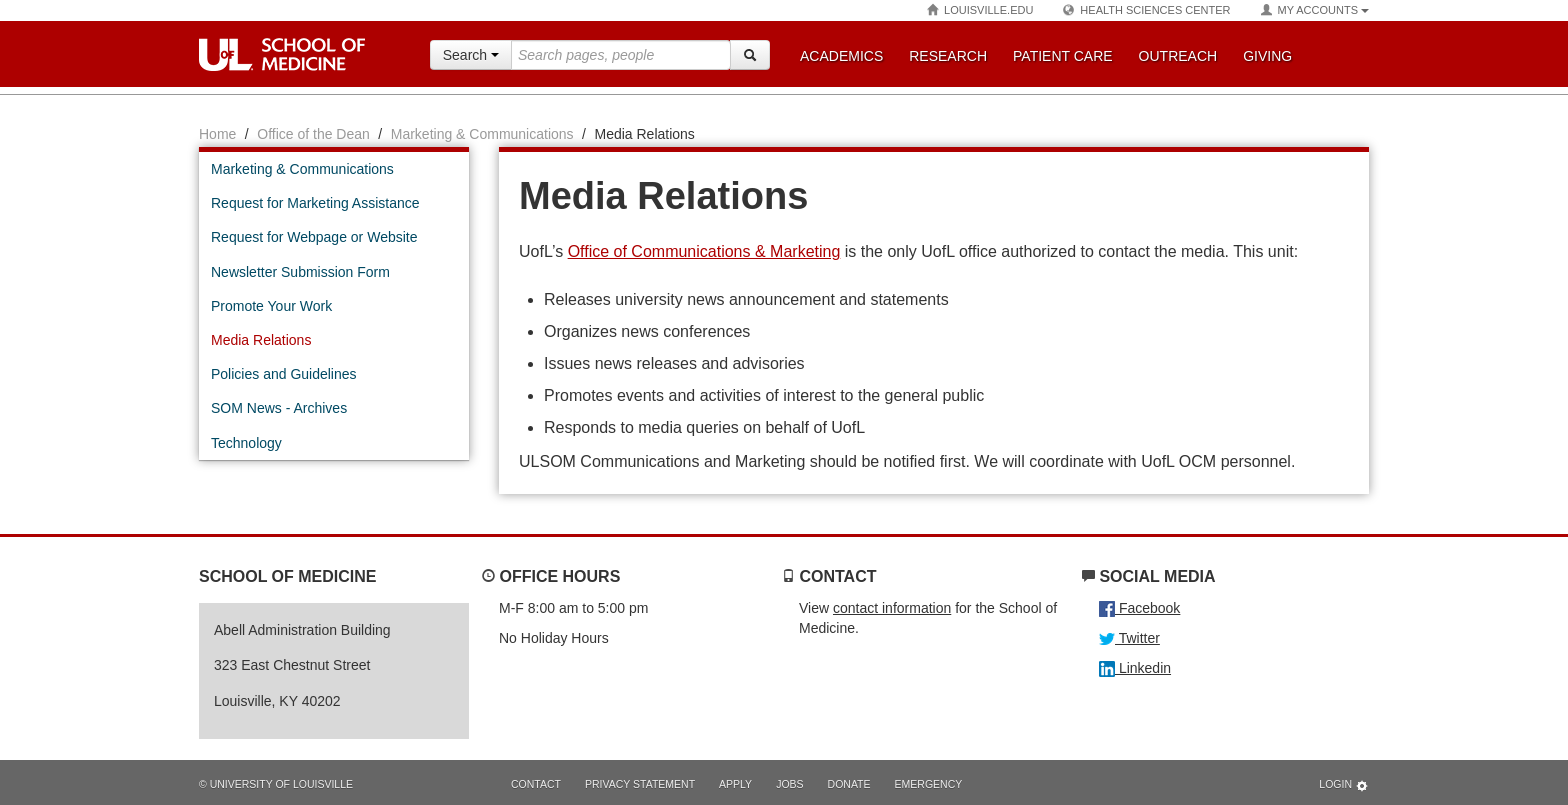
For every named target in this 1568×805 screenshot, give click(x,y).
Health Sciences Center (1146, 10)
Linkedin (1135, 668)
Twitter (1129, 638)
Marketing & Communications (482, 134)
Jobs (789, 784)
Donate (849, 784)
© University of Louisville (276, 784)
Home (217, 134)
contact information (892, 608)
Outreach (1178, 56)
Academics (841, 56)
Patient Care (1063, 56)
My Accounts (1315, 10)
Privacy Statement (640, 784)
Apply (735, 784)
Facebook (1139, 608)
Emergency (929, 784)
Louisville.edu (980, 10)
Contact (536, 784)
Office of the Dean (313, 134)
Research (948, 56)
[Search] (750, 55)
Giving (1267, 56)
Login (1344, 785)
